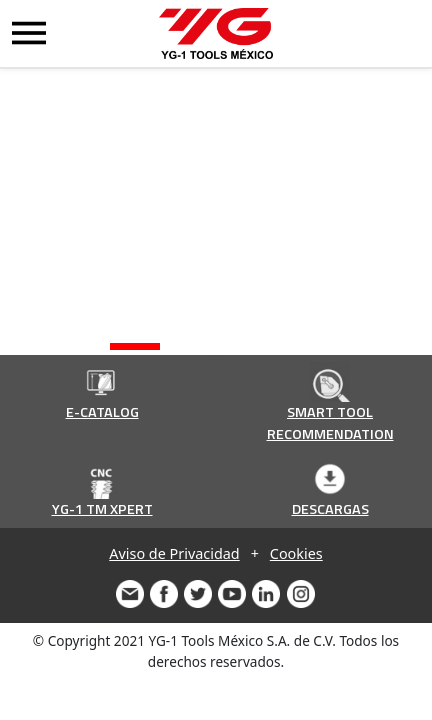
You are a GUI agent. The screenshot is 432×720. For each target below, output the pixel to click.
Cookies (296, 553)
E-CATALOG (102, 412)
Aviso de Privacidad (174, 553)
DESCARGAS (330, 509)
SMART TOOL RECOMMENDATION (330, 423)
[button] (135, 346)
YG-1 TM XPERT (102, 509)
